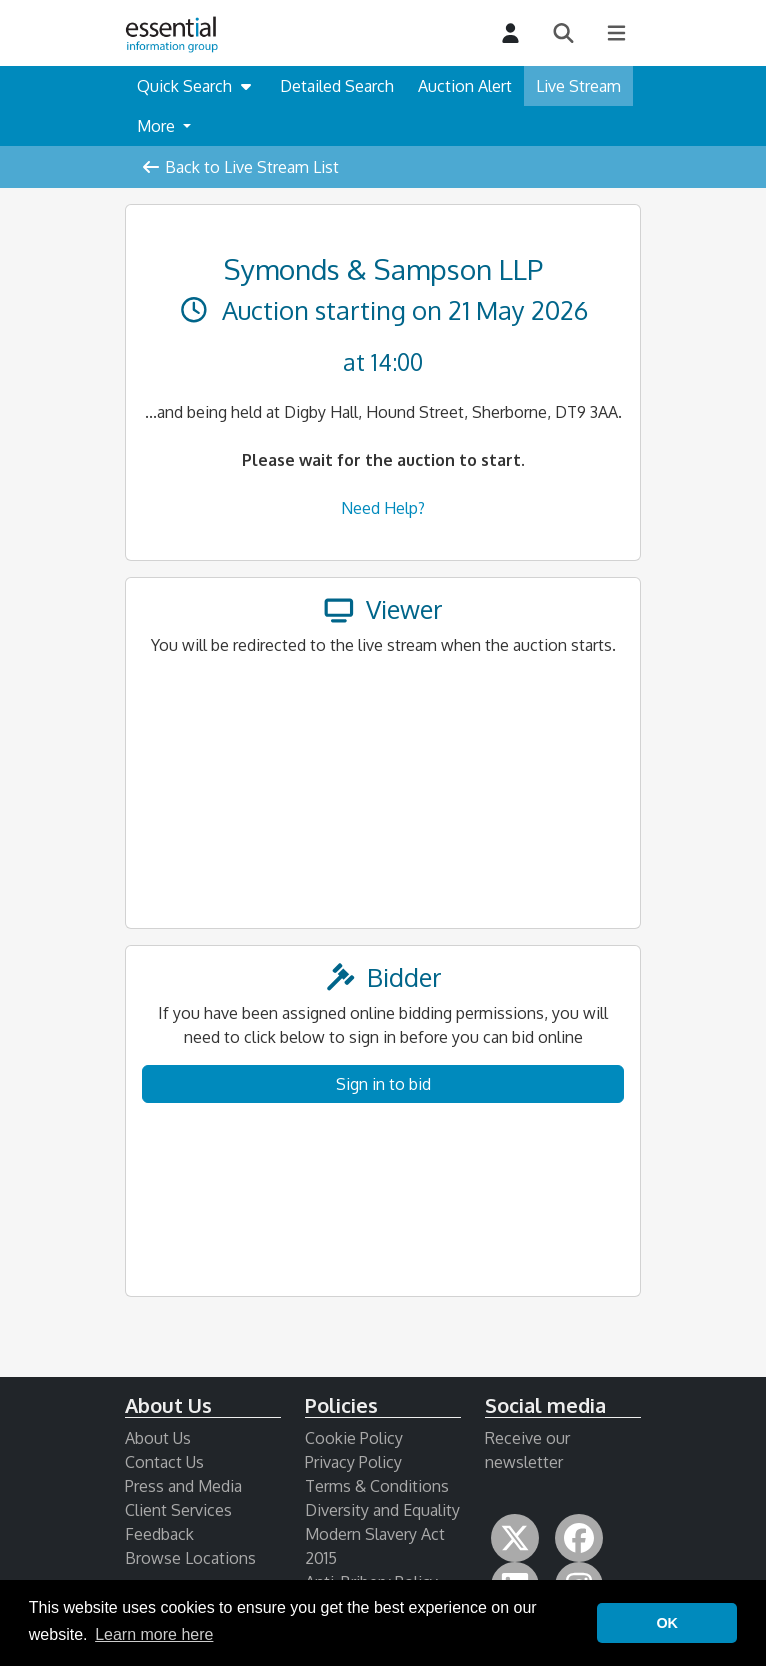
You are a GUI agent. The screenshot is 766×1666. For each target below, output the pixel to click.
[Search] (563, 33)
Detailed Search (337, 86)
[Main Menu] (616, 33)
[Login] (510, 33)
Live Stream (578, 86)
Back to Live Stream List (240, 167)
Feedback (159, 1534)
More (158, 126)
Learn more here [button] (154, 1634)
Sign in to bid (383, 1084)
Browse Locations (190, 1558)
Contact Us (164, 1462)
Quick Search (196, 86)
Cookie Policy (354, 1438)
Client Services (178, 1510)
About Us (158, 1438)
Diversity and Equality (382, 1510)
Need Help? (383, 508)
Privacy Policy (353, 1462)
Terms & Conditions (377, 1486)
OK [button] (667, 1623)
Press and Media (183, 1486)
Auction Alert (465, 86)
